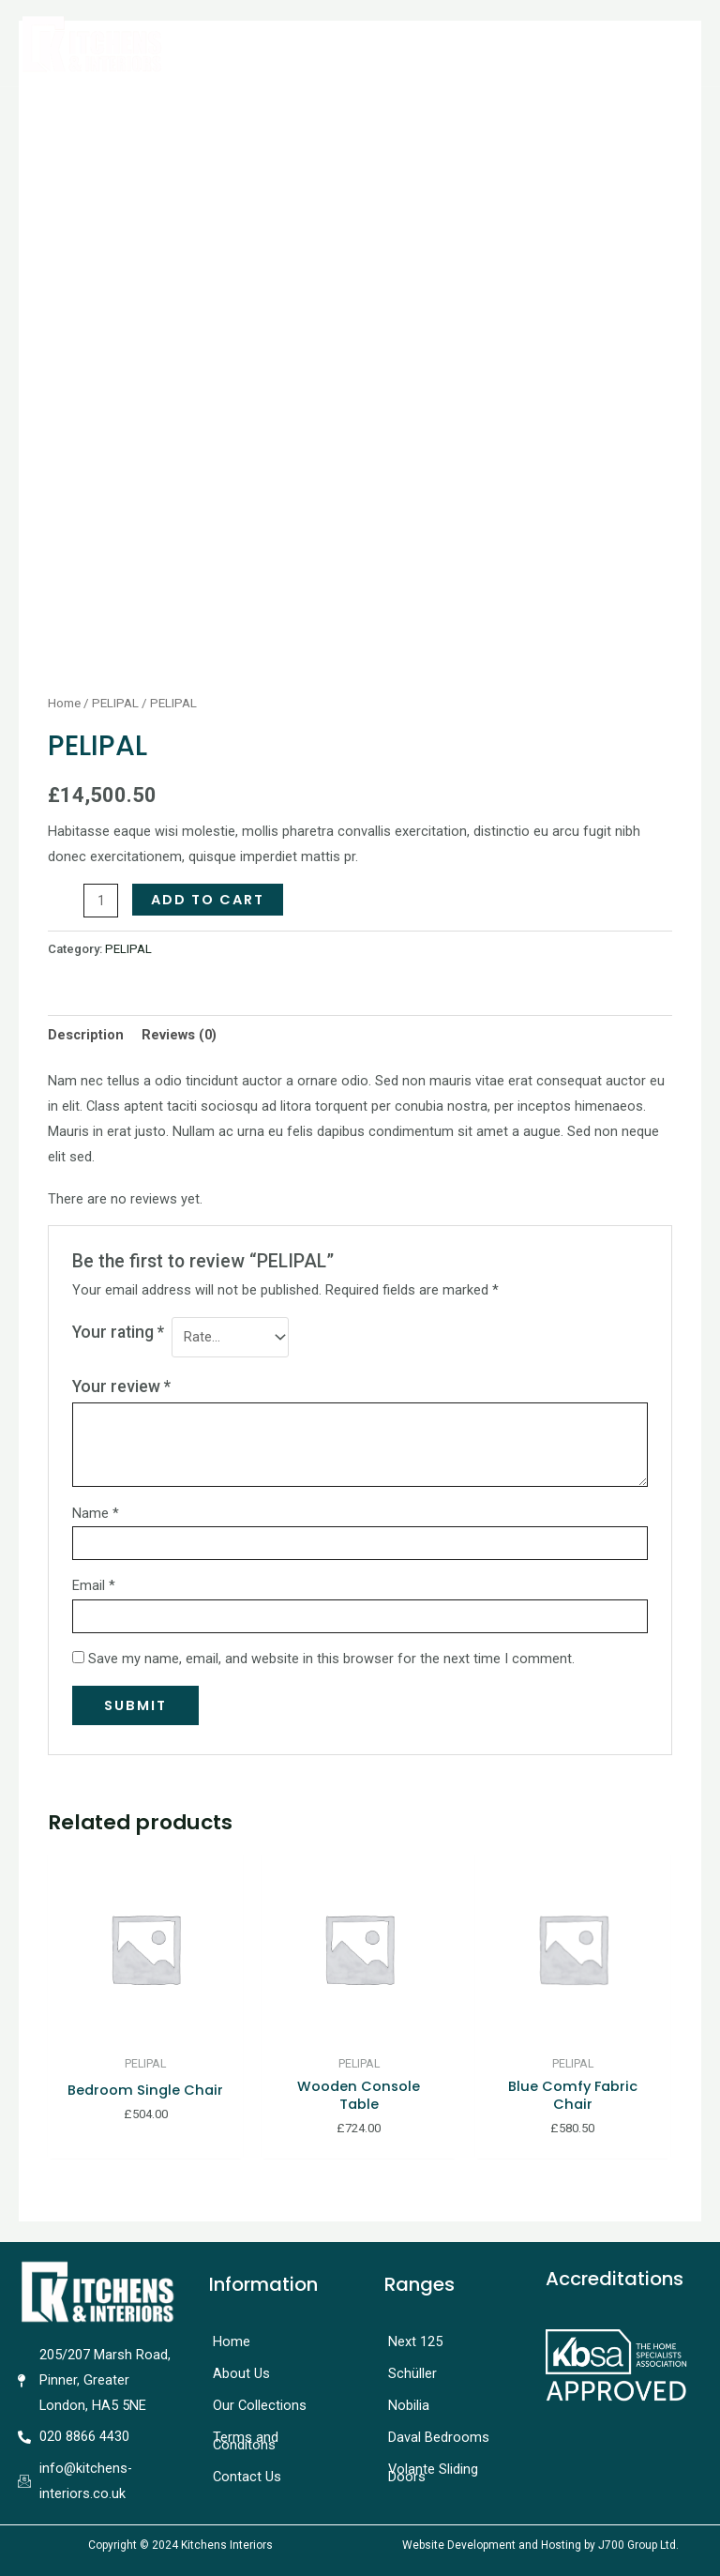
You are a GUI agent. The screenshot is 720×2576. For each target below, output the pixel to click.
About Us (241, 2373)
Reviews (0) (179, 1034)
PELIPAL (115, 703)
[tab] (86, 1034)
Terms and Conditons (245, 2441)
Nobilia (408, 2405)
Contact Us (247, 2476)
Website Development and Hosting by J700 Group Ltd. (540, 2545)
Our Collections (260, 2405)
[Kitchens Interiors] (91, 43)
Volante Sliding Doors (433, 2473)
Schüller (412, 2373)
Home (64, 703)
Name (95, 1513)
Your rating (118, 1332)
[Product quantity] (100, 900)
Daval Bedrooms (438, 2437)
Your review (121, 1386)
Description (86, 1034)
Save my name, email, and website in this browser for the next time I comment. (331, 1658)
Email (93, 1585)
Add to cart (207, 899)
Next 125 (415, 2341)
